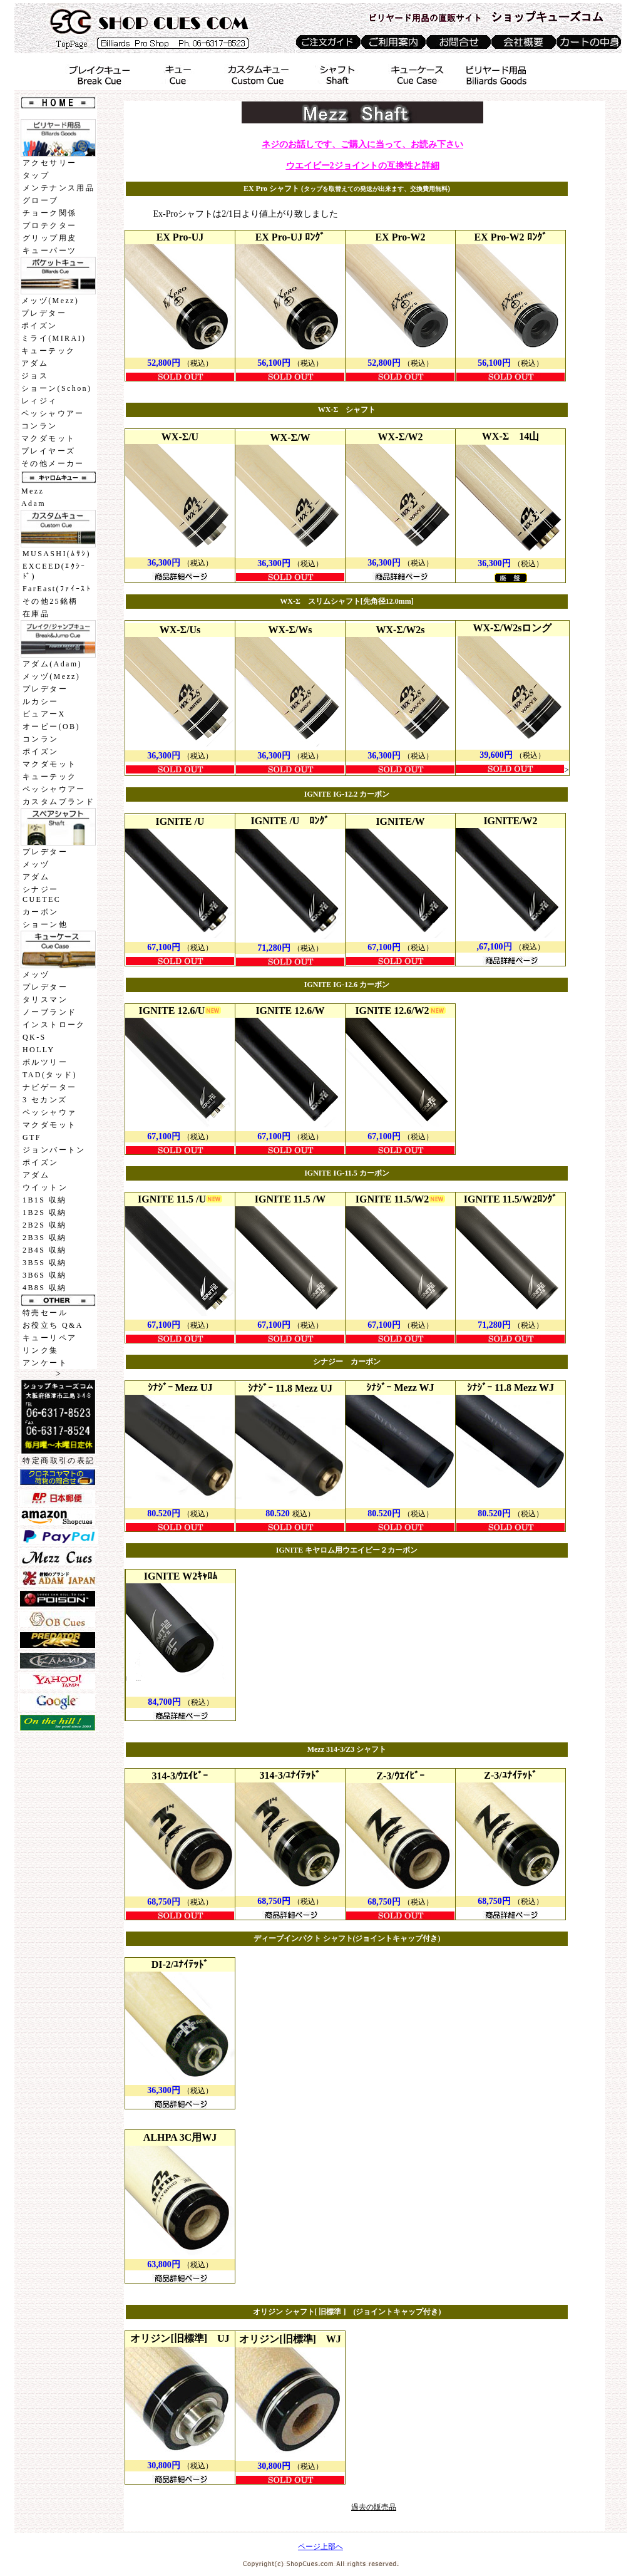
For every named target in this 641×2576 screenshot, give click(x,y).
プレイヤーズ (48, 451)
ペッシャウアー (53, 413)
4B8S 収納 (44, 1287)
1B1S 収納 (44, 1200)
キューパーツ (49, 250)
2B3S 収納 (44, 1237)
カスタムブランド (59, 801)
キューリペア (49, 1337)
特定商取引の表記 (59, 1460)
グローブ (41, 200)
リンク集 (41, 1350)
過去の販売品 (373, 2507)
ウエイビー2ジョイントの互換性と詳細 (362, 165)
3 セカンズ (45, 1099)
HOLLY (38, 1049)
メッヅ (36, 864)
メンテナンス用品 (59, 188)
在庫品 (36, 613)
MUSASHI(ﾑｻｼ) (57, 553)
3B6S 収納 (44, 1275)
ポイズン (39, 325)
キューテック (48, 350)
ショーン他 (45, 924)
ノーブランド (49, 1012)
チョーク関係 (49, 213)
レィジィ (39, 400)
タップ (36, 175)
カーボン (41, 912)
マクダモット (48, 438)
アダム (34, 363)
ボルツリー (45, 1062)
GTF (32, 1137)
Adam (33, 503)
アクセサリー (49, 162)
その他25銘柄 (50, 601)
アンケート (45, 1362)
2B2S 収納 (44, 1225)
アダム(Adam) (52, 664)
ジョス (34, 375)
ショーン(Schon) (56, 388)
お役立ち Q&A (53, 1325)
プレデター (43, 313)
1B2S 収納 (44, 1212)
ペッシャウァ (49, 1112)
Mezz (32, 491)
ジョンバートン (54, 1150)
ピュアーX (44, 714)
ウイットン (45, 1187)
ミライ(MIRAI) (53, 338)
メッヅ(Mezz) (50, 300)
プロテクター (49, 225)
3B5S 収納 (44, 1262)
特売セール (45, 1312)
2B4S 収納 (44, 1250)
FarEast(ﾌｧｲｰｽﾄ (57, 588)
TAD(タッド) (50, 1074)
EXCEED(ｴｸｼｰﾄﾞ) (54, 571)
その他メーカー (53, 463)
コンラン (39, 426)
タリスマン (45, 999)
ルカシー (41, 701)
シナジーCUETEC (42, 894)
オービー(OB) (51, 726)
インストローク (54, 1024)
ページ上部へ (320, 2546)
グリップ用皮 (49, 238)
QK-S (34, 1037)
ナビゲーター (49, 1087)
